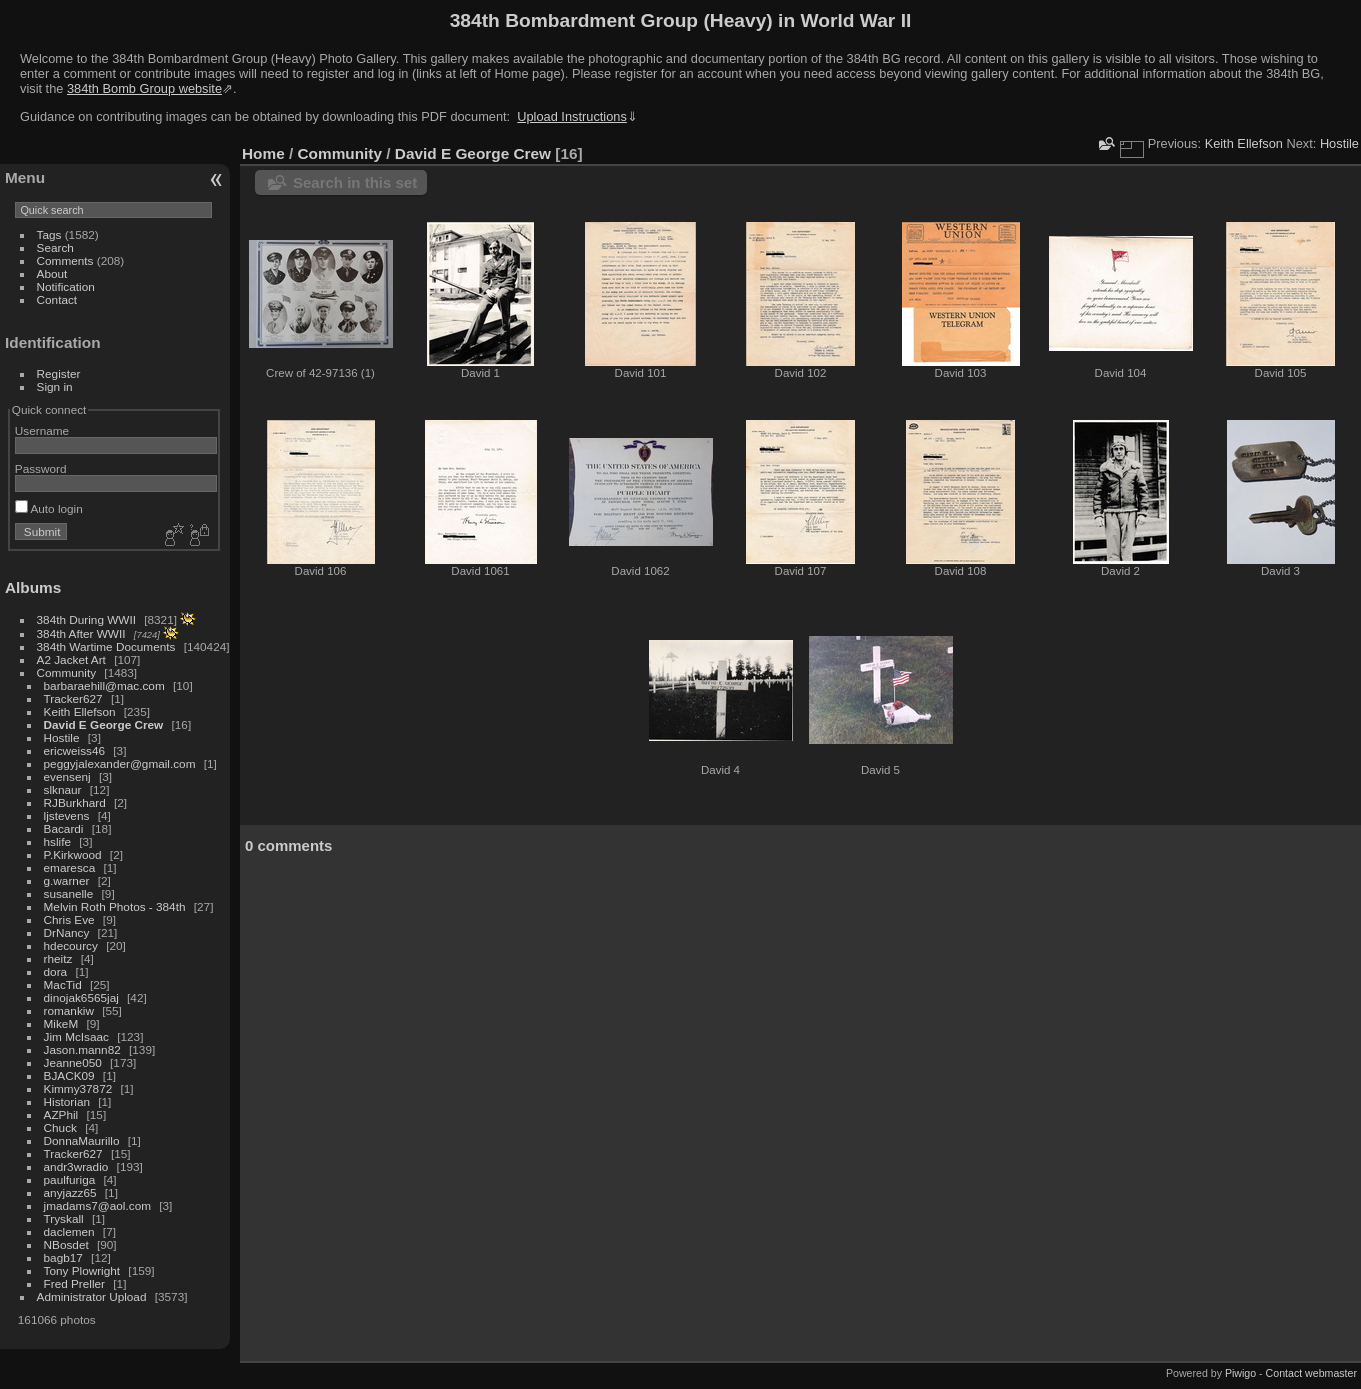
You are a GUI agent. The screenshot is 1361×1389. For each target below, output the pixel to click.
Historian (67, 1101)
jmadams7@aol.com (97, 1205)
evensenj (67, 776)
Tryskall (64, 1218)
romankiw (69, 1010)
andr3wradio (76, 1166)
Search (55, 247)
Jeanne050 (73, 1062)
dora (56, 971)
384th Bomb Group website (144, 88)
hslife (57, 841)
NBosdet (66, 1244)
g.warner (67, 880)
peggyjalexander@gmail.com (120, 763)
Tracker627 (73, 698)
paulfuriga (70, 1179)
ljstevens (67, 815)
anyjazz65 (70, 1192)
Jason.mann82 (82, 1049)
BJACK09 (69, 1075)
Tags (49, 234)
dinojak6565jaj (81, 997)
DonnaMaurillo (82, 1140)
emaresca (70, 867)
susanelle (69, 893)
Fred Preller (74, 1283)
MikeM (61, 1023)
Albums (33, 587)
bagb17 (63, 1257)
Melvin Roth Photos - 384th (115, 906)
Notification (66, 286)
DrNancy (67, 932)
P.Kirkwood (73, 854)
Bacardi (64, 828)
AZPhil (61, 1114)
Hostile (62, 737)
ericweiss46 (74, 750)
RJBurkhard (75, 802)
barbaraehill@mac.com (104, 685)
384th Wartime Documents (106, 646)
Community (67, 672)
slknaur (63, 789)
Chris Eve (69, 919)
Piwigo (1240, 1373)
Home (263, 153)
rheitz (58, 958)
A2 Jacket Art (71, 659)
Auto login (49, 508)
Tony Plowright (82, 1270)
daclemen (69, 1231)
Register (59, 373)
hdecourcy (71, 945)
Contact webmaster (1311, 1373)
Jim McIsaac (76, 1036)
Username (42, 430)
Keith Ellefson (80, 711)
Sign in (55, 386)
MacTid (63, 984)
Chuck (60, 1127)
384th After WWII (81, 633)
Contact (57, 299)
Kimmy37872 (78, 1088)
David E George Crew (104, 724)
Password (41, 468)
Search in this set (355, 182)
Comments (65, 260)
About (52, 273)
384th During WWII (86, 619)
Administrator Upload (92, 1296)
